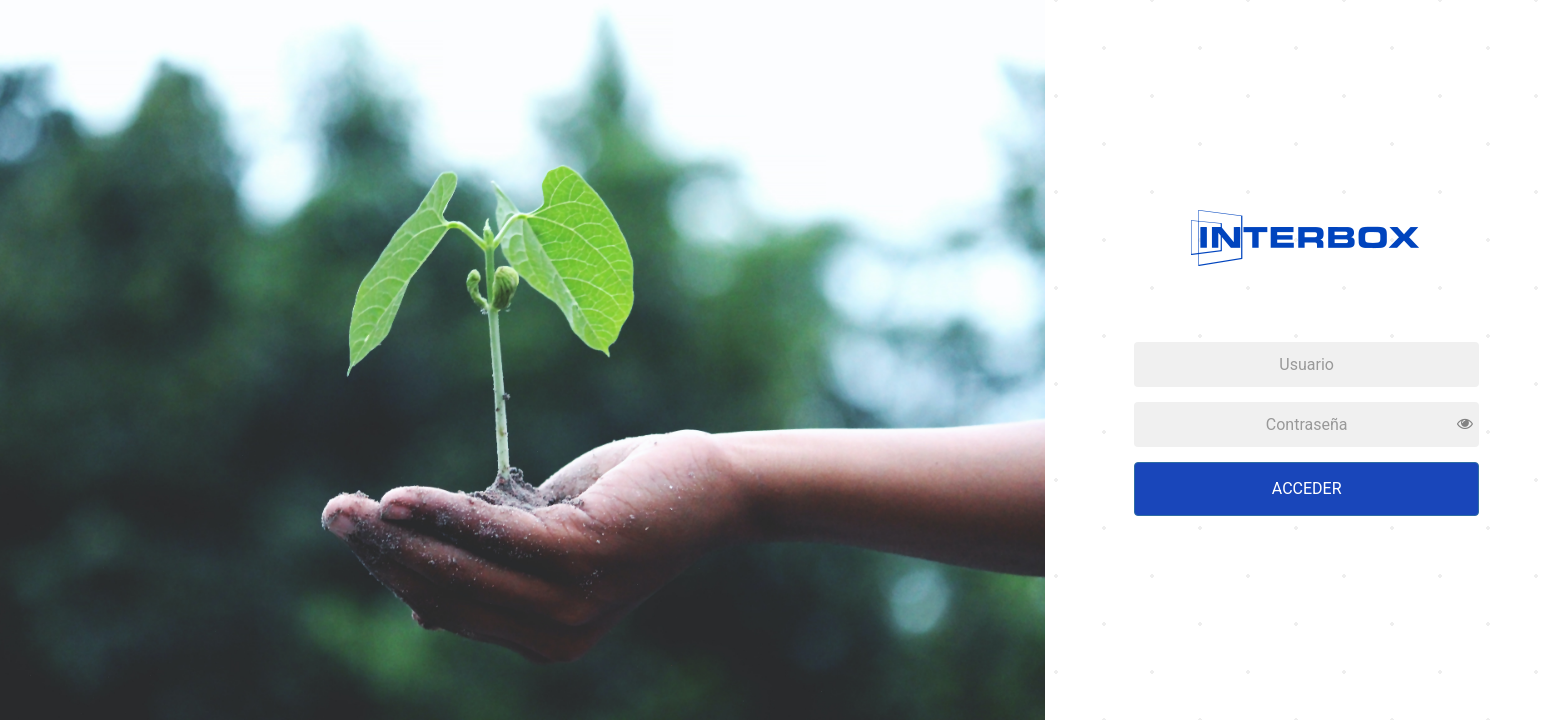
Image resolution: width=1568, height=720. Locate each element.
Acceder (1307, 488)
